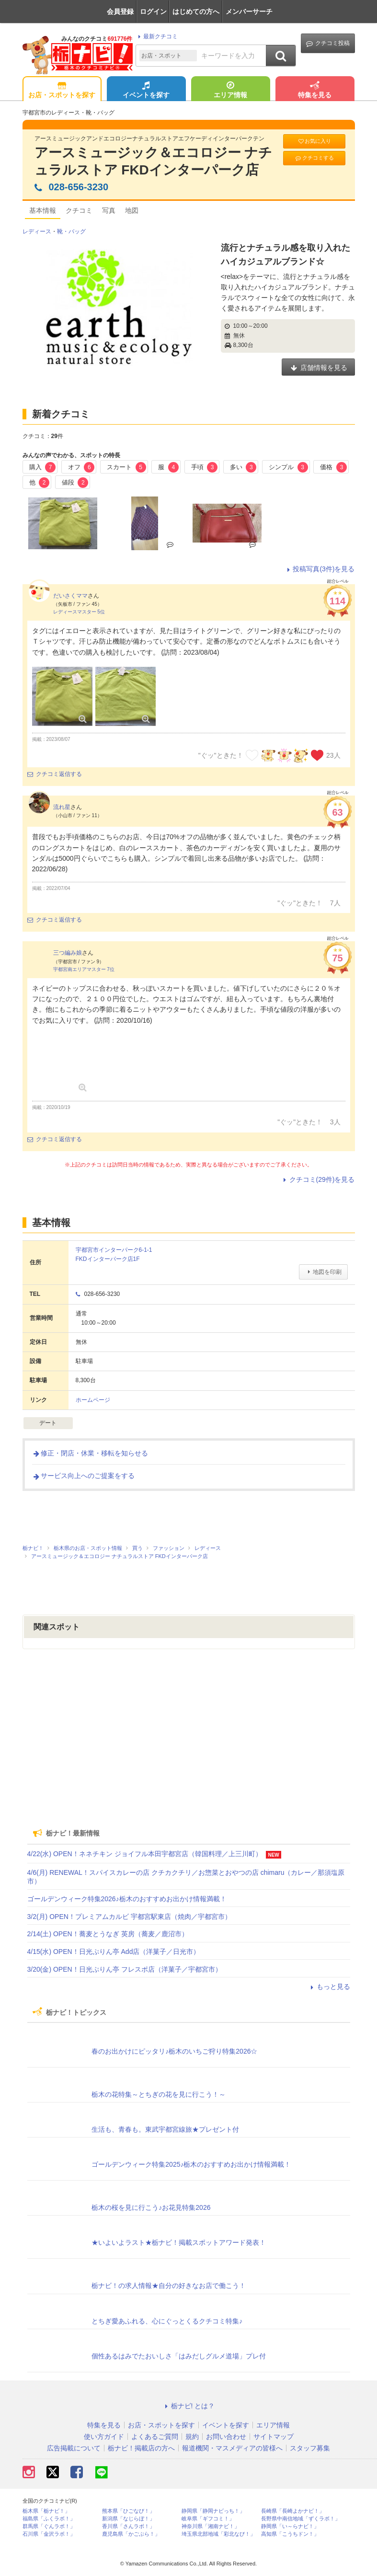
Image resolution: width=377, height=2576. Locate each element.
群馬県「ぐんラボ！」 (49, 2526)
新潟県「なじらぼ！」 (128, 2518)
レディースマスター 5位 (79, 611)
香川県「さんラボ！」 (128, 2526)
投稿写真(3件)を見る (319, 569)
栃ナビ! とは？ (188, 2406)
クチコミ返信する (54, 774)
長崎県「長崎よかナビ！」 (292, 2511)
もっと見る (329, 1986)
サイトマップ (273, 2436)
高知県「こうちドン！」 (290, 2534)
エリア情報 (230, 90)
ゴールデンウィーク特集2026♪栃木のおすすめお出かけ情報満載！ (127, 1899)
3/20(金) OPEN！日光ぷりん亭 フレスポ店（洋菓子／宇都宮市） (124, 1969)
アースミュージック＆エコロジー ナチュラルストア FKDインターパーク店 (153, 161)
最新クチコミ (156, 36)
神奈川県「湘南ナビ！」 (211, 2526)
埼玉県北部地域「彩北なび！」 (218, 2534)
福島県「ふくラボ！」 (49, 2518)
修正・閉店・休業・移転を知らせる (90, 1453)
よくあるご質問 (154, 2436)
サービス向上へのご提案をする (83, 1475)
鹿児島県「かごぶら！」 (131, 2534)
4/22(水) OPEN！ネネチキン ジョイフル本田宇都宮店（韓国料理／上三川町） (144, 1854)
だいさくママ (70, 595)
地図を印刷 (323, 1272)
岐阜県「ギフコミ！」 (208, 2518)
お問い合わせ (226, 2436)
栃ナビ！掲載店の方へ (141, 2448)
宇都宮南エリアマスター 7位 (83, 969)
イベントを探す (146, 90)
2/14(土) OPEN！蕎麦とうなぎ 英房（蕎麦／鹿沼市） (107, 1934)
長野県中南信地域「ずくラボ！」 (300, 2518)
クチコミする (314, 158)
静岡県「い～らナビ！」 (290, 2526)
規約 (192, 2436)
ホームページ (93, 1400)
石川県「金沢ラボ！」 (49, 2534)
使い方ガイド (104, 2436)
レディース (37, 231)
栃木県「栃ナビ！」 (46, 2511)
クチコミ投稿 (328, 43)
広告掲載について (74, 2448)
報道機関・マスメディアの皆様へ (232, 2448)
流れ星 (61, 807)
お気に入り (314, 141)
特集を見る (314, 90)
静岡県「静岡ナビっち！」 (213, 2511)
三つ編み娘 (67, 952)
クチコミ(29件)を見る (318, 1179)
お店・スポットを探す (61, 90)
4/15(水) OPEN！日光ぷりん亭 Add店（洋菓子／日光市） (113, 1951)
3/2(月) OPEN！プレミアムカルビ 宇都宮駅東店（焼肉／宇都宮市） (129, 1916)
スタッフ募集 (310, 2448)
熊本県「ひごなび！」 (128, 2511)
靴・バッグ (71, 231)
